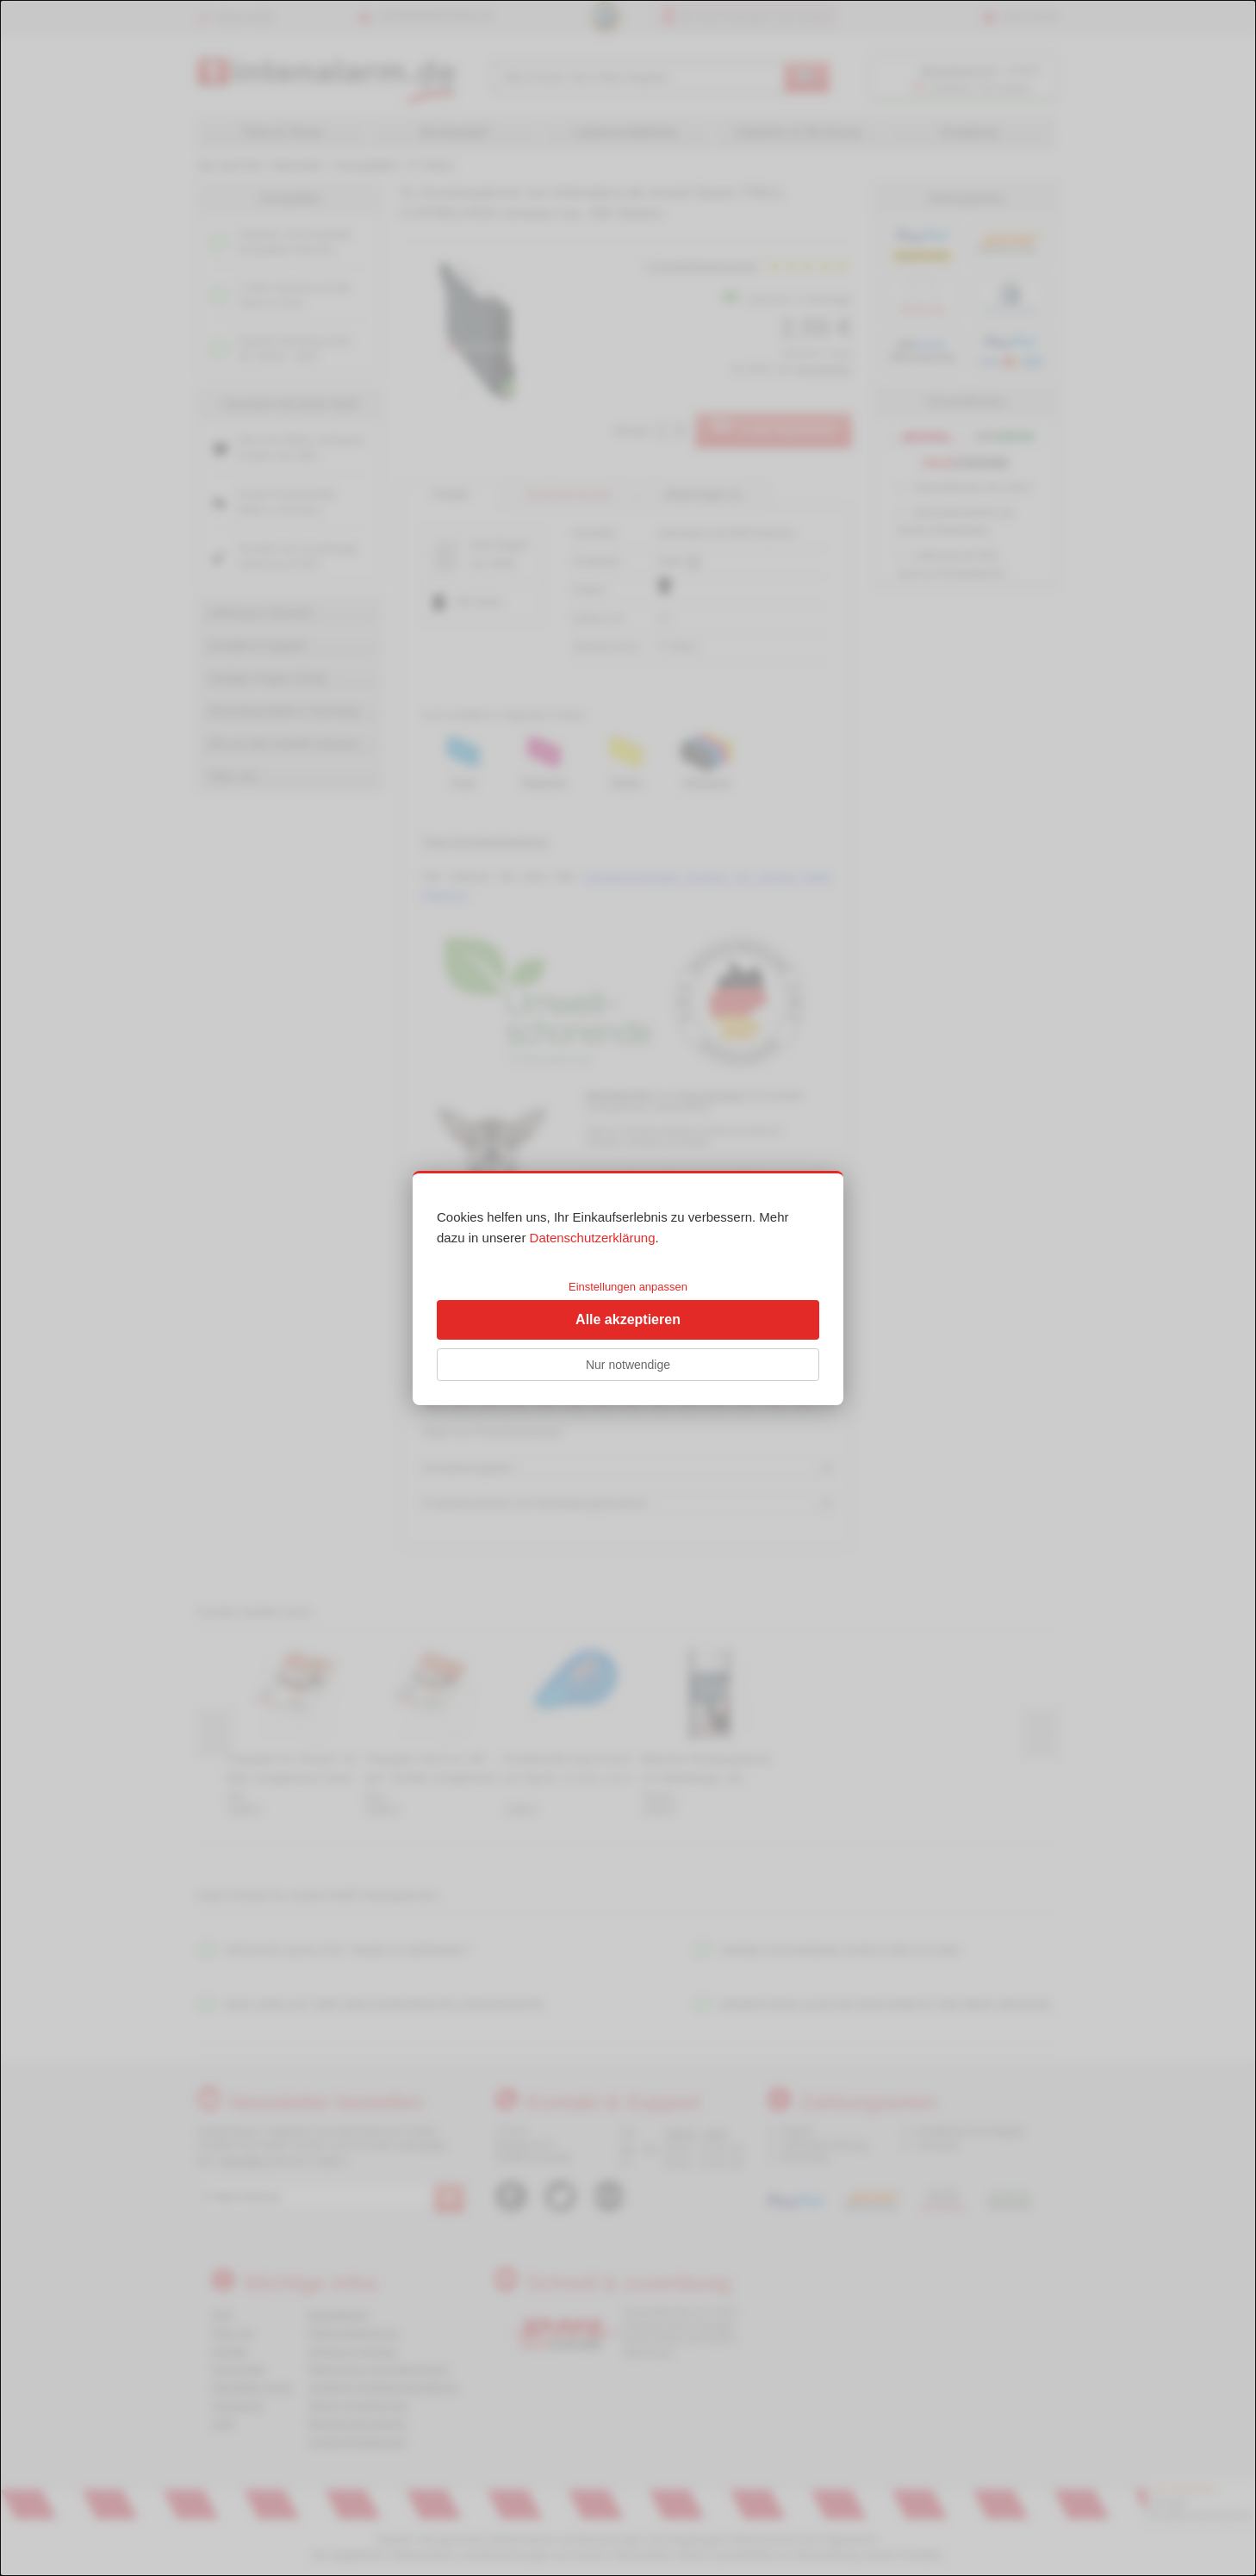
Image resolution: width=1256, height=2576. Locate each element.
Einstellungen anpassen (628, 1286)
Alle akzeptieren (628, 1319)
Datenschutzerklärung (593, 1237)
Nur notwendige (628, 1365)
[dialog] (628, 1288)
